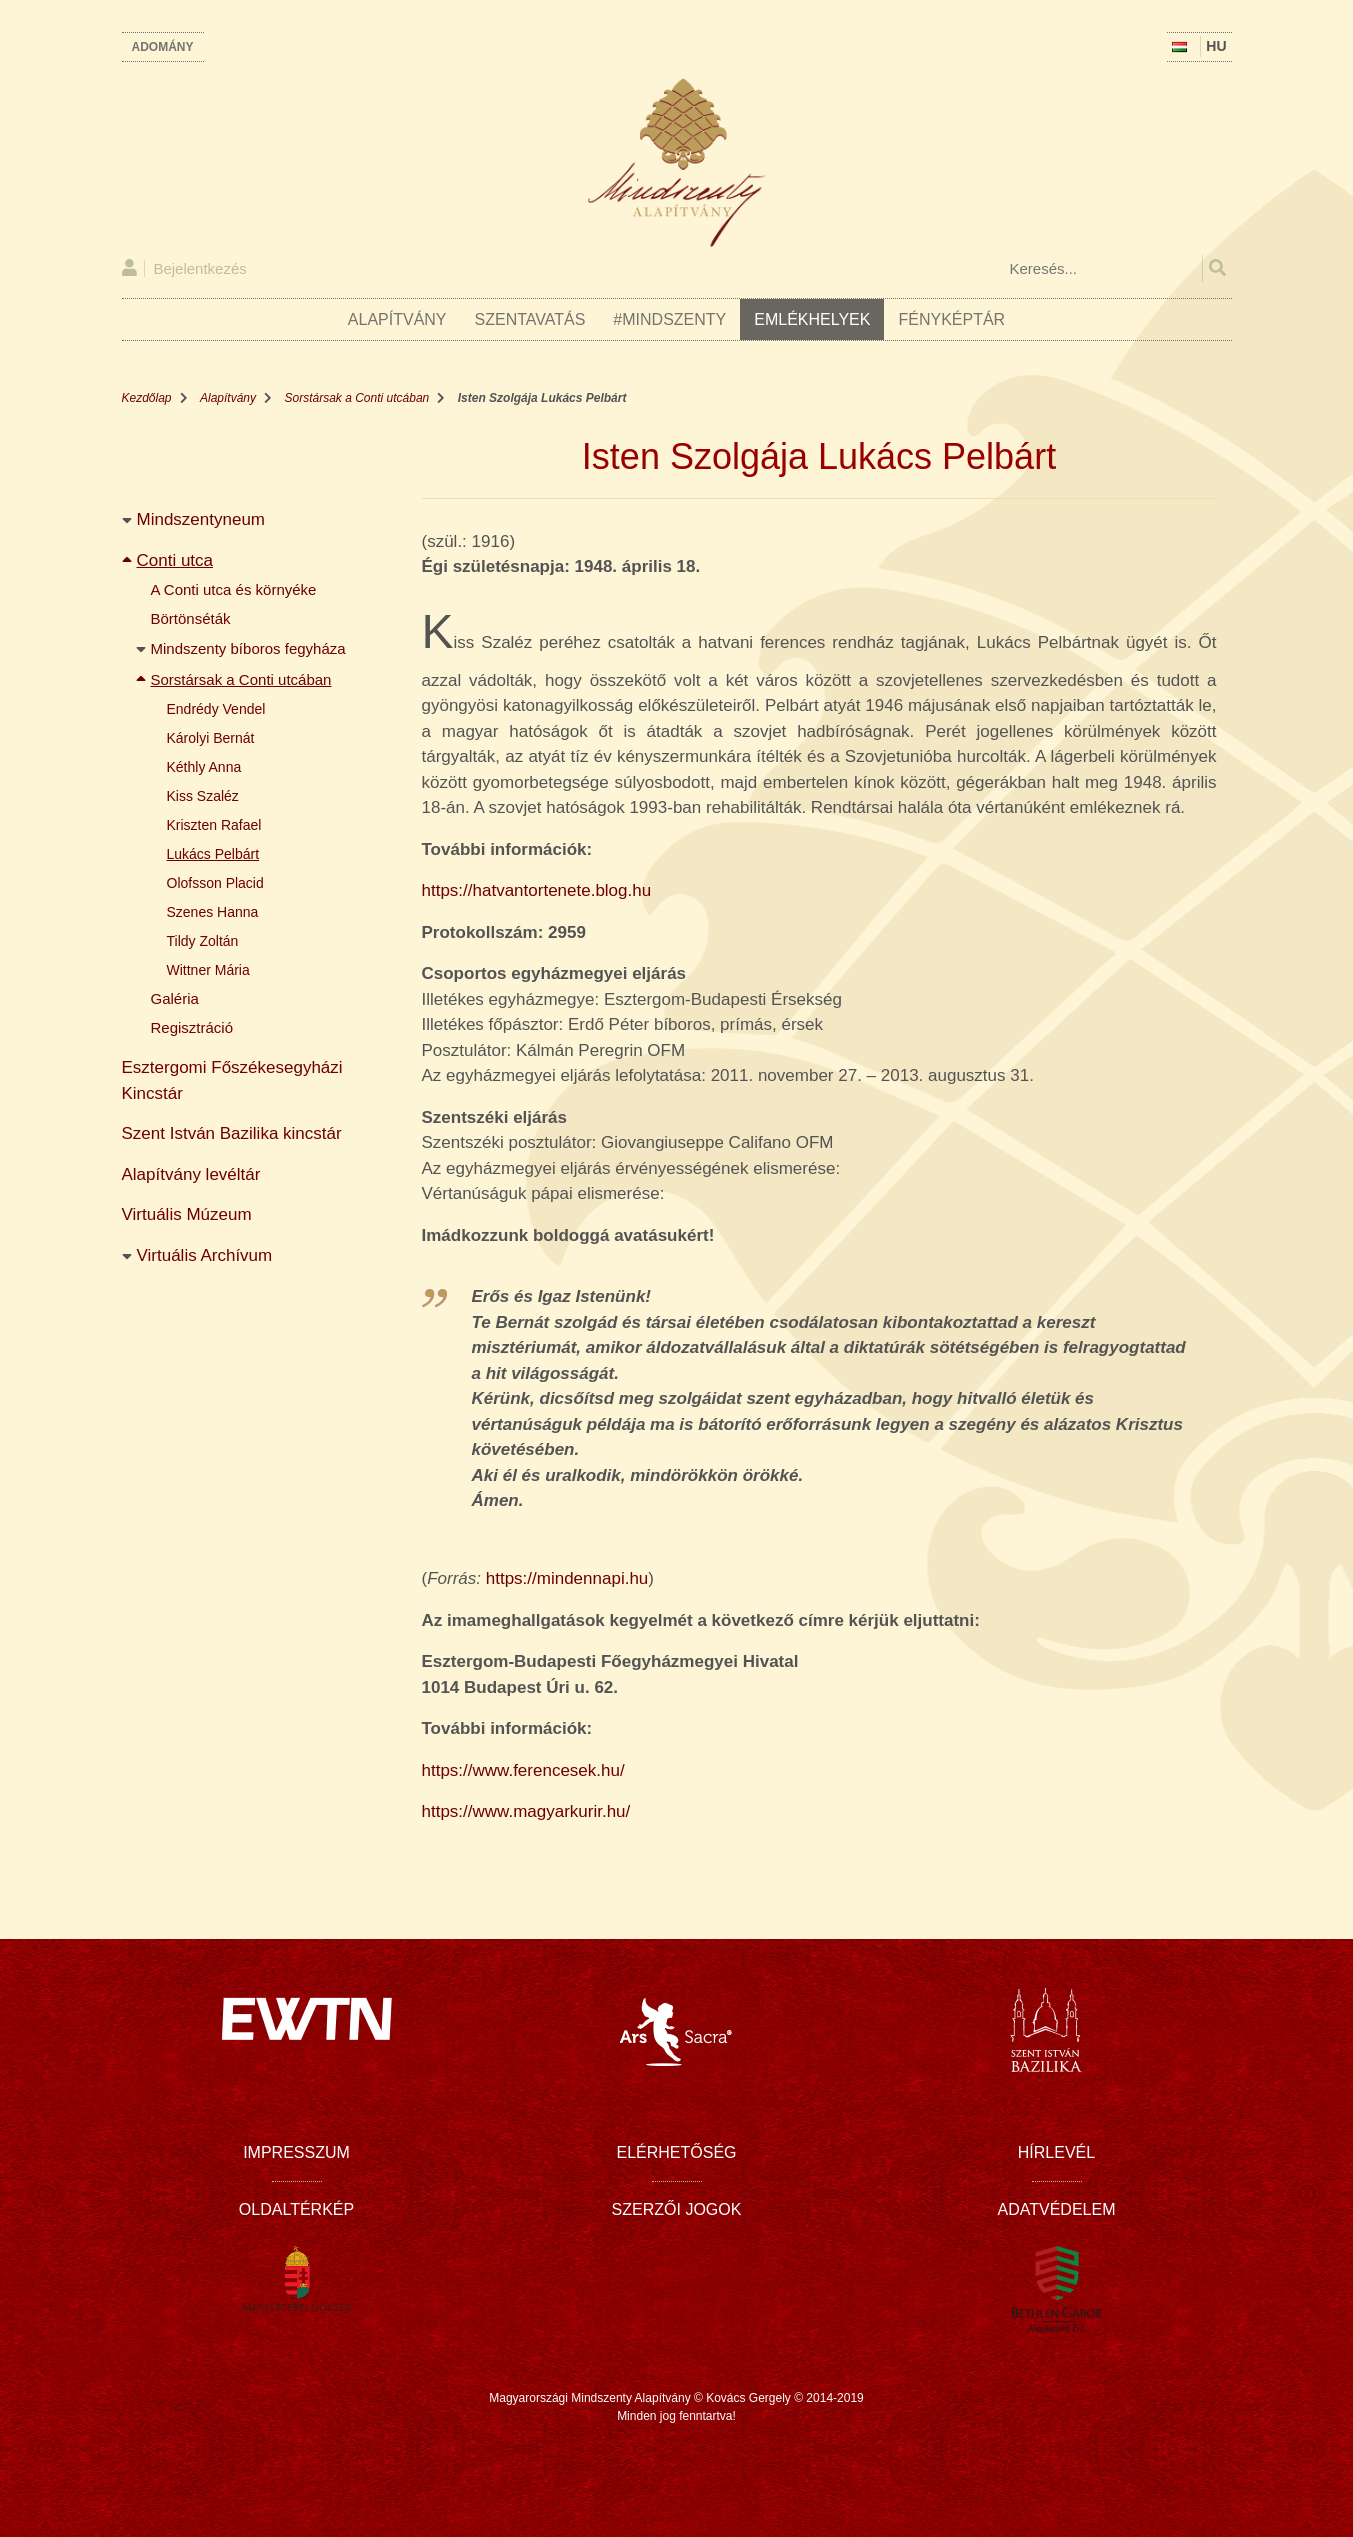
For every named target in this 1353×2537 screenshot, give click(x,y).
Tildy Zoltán (203, 941)
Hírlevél (1056, 2152)
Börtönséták (191, 618)
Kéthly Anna (204, 767)
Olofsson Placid (215, 883)
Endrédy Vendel (216, 709)
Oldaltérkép (296, 2209)
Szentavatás (530, 319)
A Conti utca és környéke (234, 589)
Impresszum (296, 2152)
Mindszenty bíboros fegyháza (248, 648)
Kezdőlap (147, 398)
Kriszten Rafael (214, 825)
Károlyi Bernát (211, 738)
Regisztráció (192, 1027)
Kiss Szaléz (203, 796)
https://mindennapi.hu (567, 1578)
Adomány (163, 47)
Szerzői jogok (677, 2209)
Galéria (175, 998)
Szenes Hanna (213, 912)
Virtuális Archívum (205, 1255)
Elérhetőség (676, 2152)
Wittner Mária (208, 970)
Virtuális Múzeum (187, 1214)
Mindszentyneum (201, 519)
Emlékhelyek (812, 319)
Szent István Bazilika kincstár (232, 1133)
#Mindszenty (669, 319)
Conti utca (175, 560)
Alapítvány (397, 319)
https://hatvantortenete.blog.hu (537, 890)
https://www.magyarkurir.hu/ (526, 1811)
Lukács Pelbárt (213, 854)
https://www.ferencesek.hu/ (523, 1770)
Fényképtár (951, 319)
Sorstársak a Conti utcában (357, 398)
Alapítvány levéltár (191, 1174)
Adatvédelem (1057, 2209)
